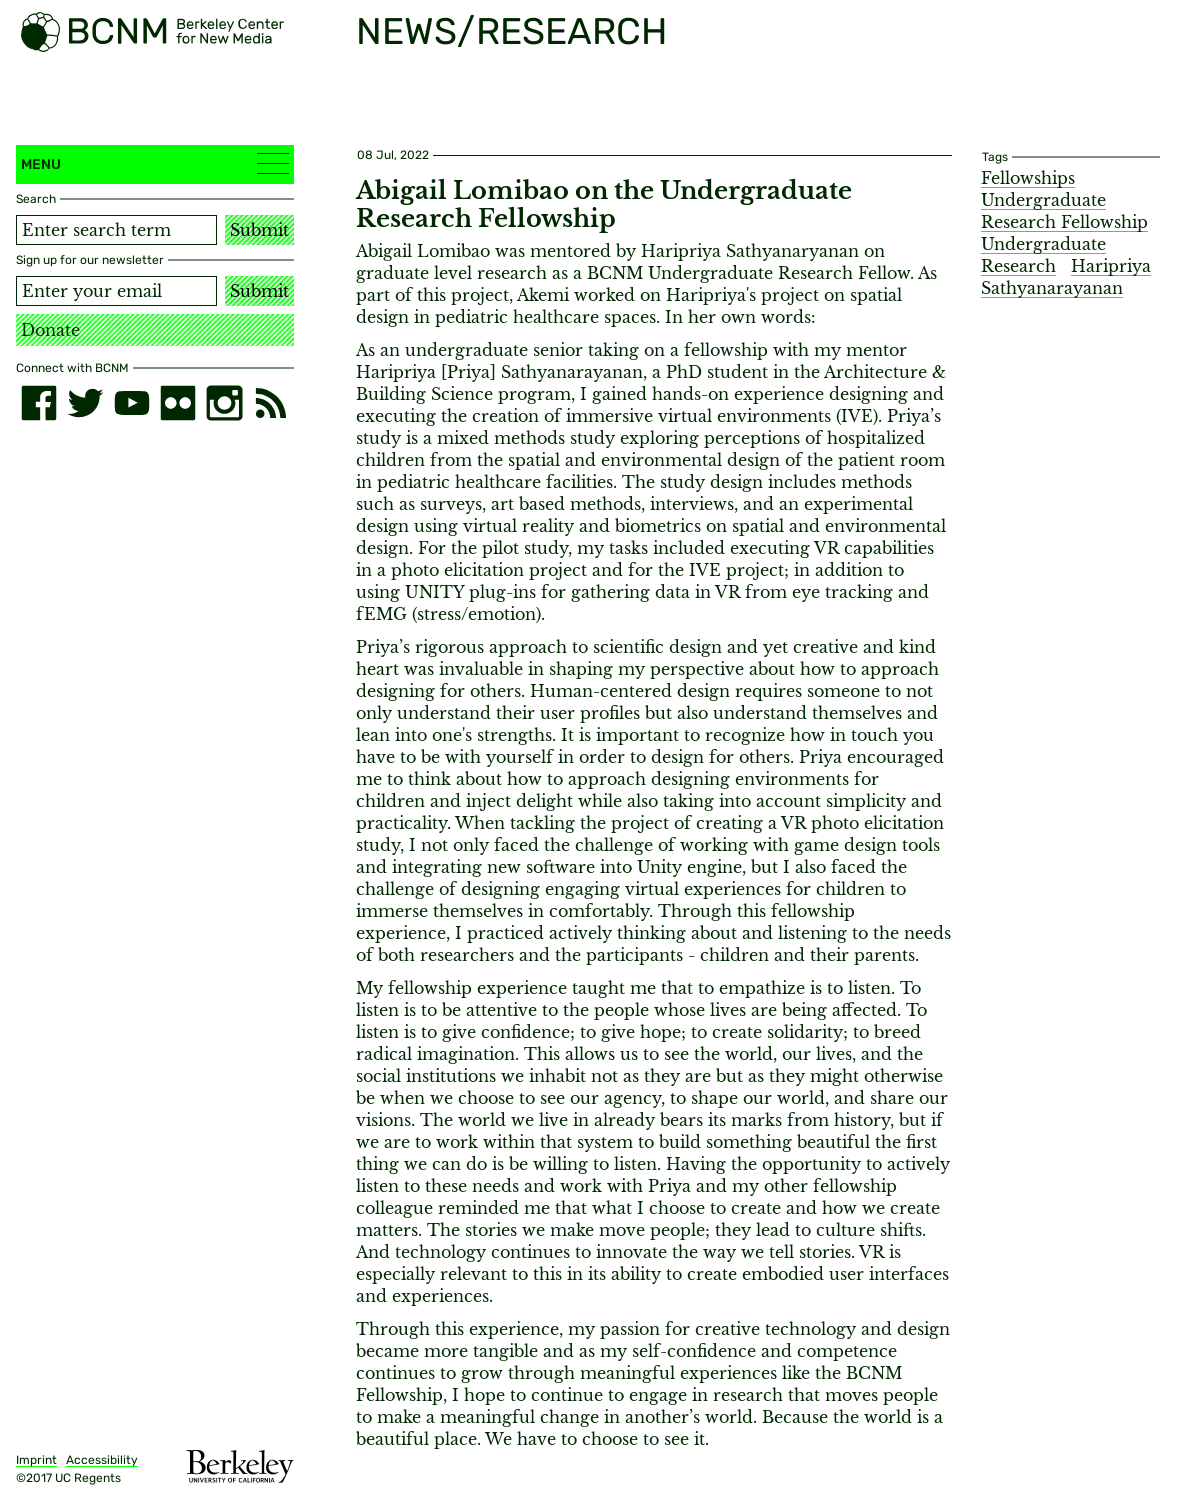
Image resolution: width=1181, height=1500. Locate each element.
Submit (259, 230)
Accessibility (102, 1460)
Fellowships (1028, 178)
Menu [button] (155, 163)
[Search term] (116, 230)
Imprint (36, 1460)
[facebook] (39, 403)
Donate (50, 330)
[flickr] (178, 403)
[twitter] (85, 403)
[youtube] (132, 403)
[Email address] (116, 291)
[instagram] (224, 403)
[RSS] (271, 403)
